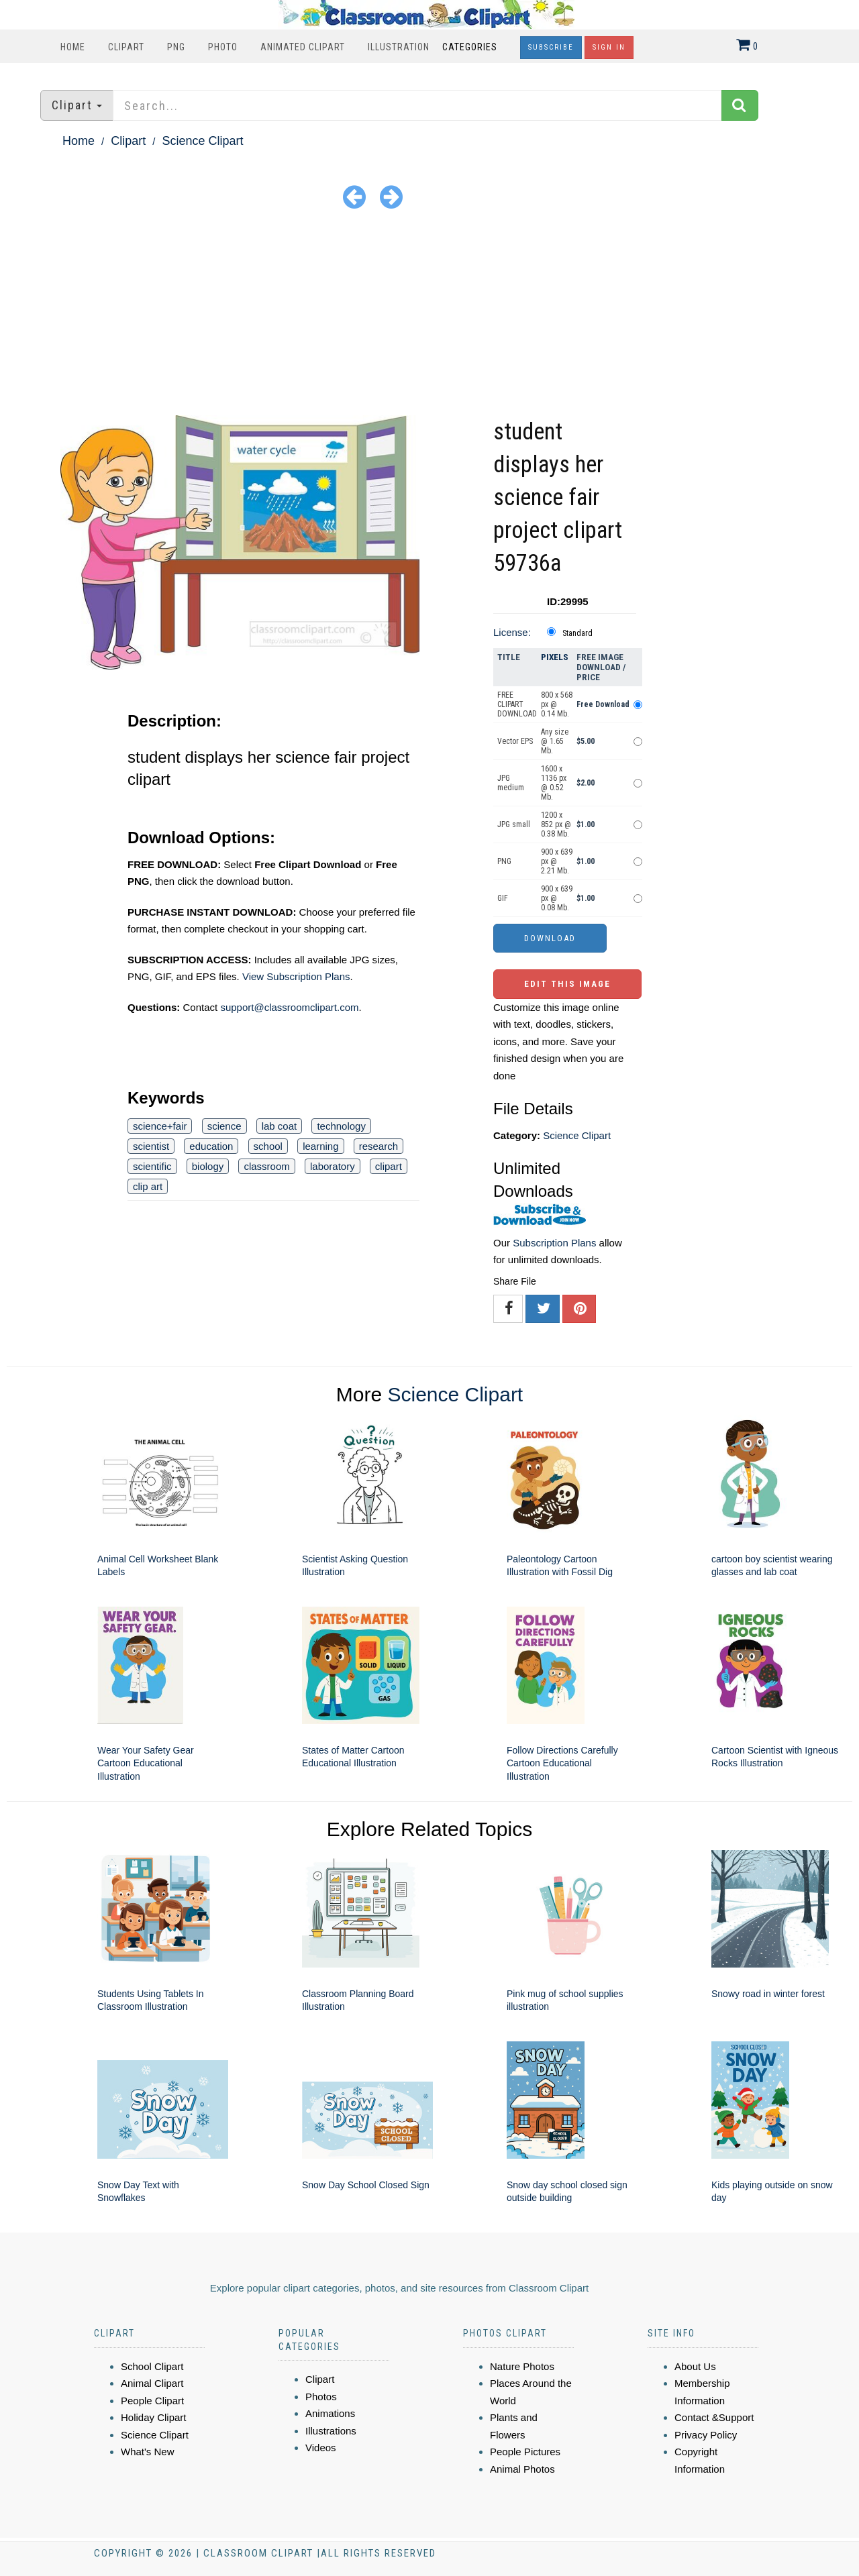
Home (72, 47)
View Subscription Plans (296, 976)
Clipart (126, 47)
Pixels (554, 657)
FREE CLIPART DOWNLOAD (517, 704)
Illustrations (330, 2430)
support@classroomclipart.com (289, 1007)
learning (320, 1146)
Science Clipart (202, 141)
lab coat (279, 1126)
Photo (223, 47)
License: (512, 632)
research (378, 1146)
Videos (320, 2447)
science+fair (160, 1126)
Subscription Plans (554, 1242)
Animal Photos (522, 2469)
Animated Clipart (302, 47)
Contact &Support (714, 2417)
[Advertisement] (429, 315)
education (211, 1146)
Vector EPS (515, 741)
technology (341, 1126)
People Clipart (152, 2400)
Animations (330, 2413)
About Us (695, 2366)
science (224, 1126)
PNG (176, 47)
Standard (577, 633)
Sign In (609, 47)
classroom (266, 1166)
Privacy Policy (705, 2434)
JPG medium (510, 782)
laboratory (332, 1166)
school (268, 1146)
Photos (321, 2396)
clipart (388, 1166)
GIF (502, 898)
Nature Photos (522, 2366)
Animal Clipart (152, 2383)
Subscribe (551, 47)
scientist (151, 1146)
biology (208, 1166)
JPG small (513, 824)
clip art (147, 1186)
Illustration (399, 47)
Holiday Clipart (154, 2417)
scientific (152, 1166)
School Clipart (152, 2366)
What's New (147, 2451)
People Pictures (525, 2451)
